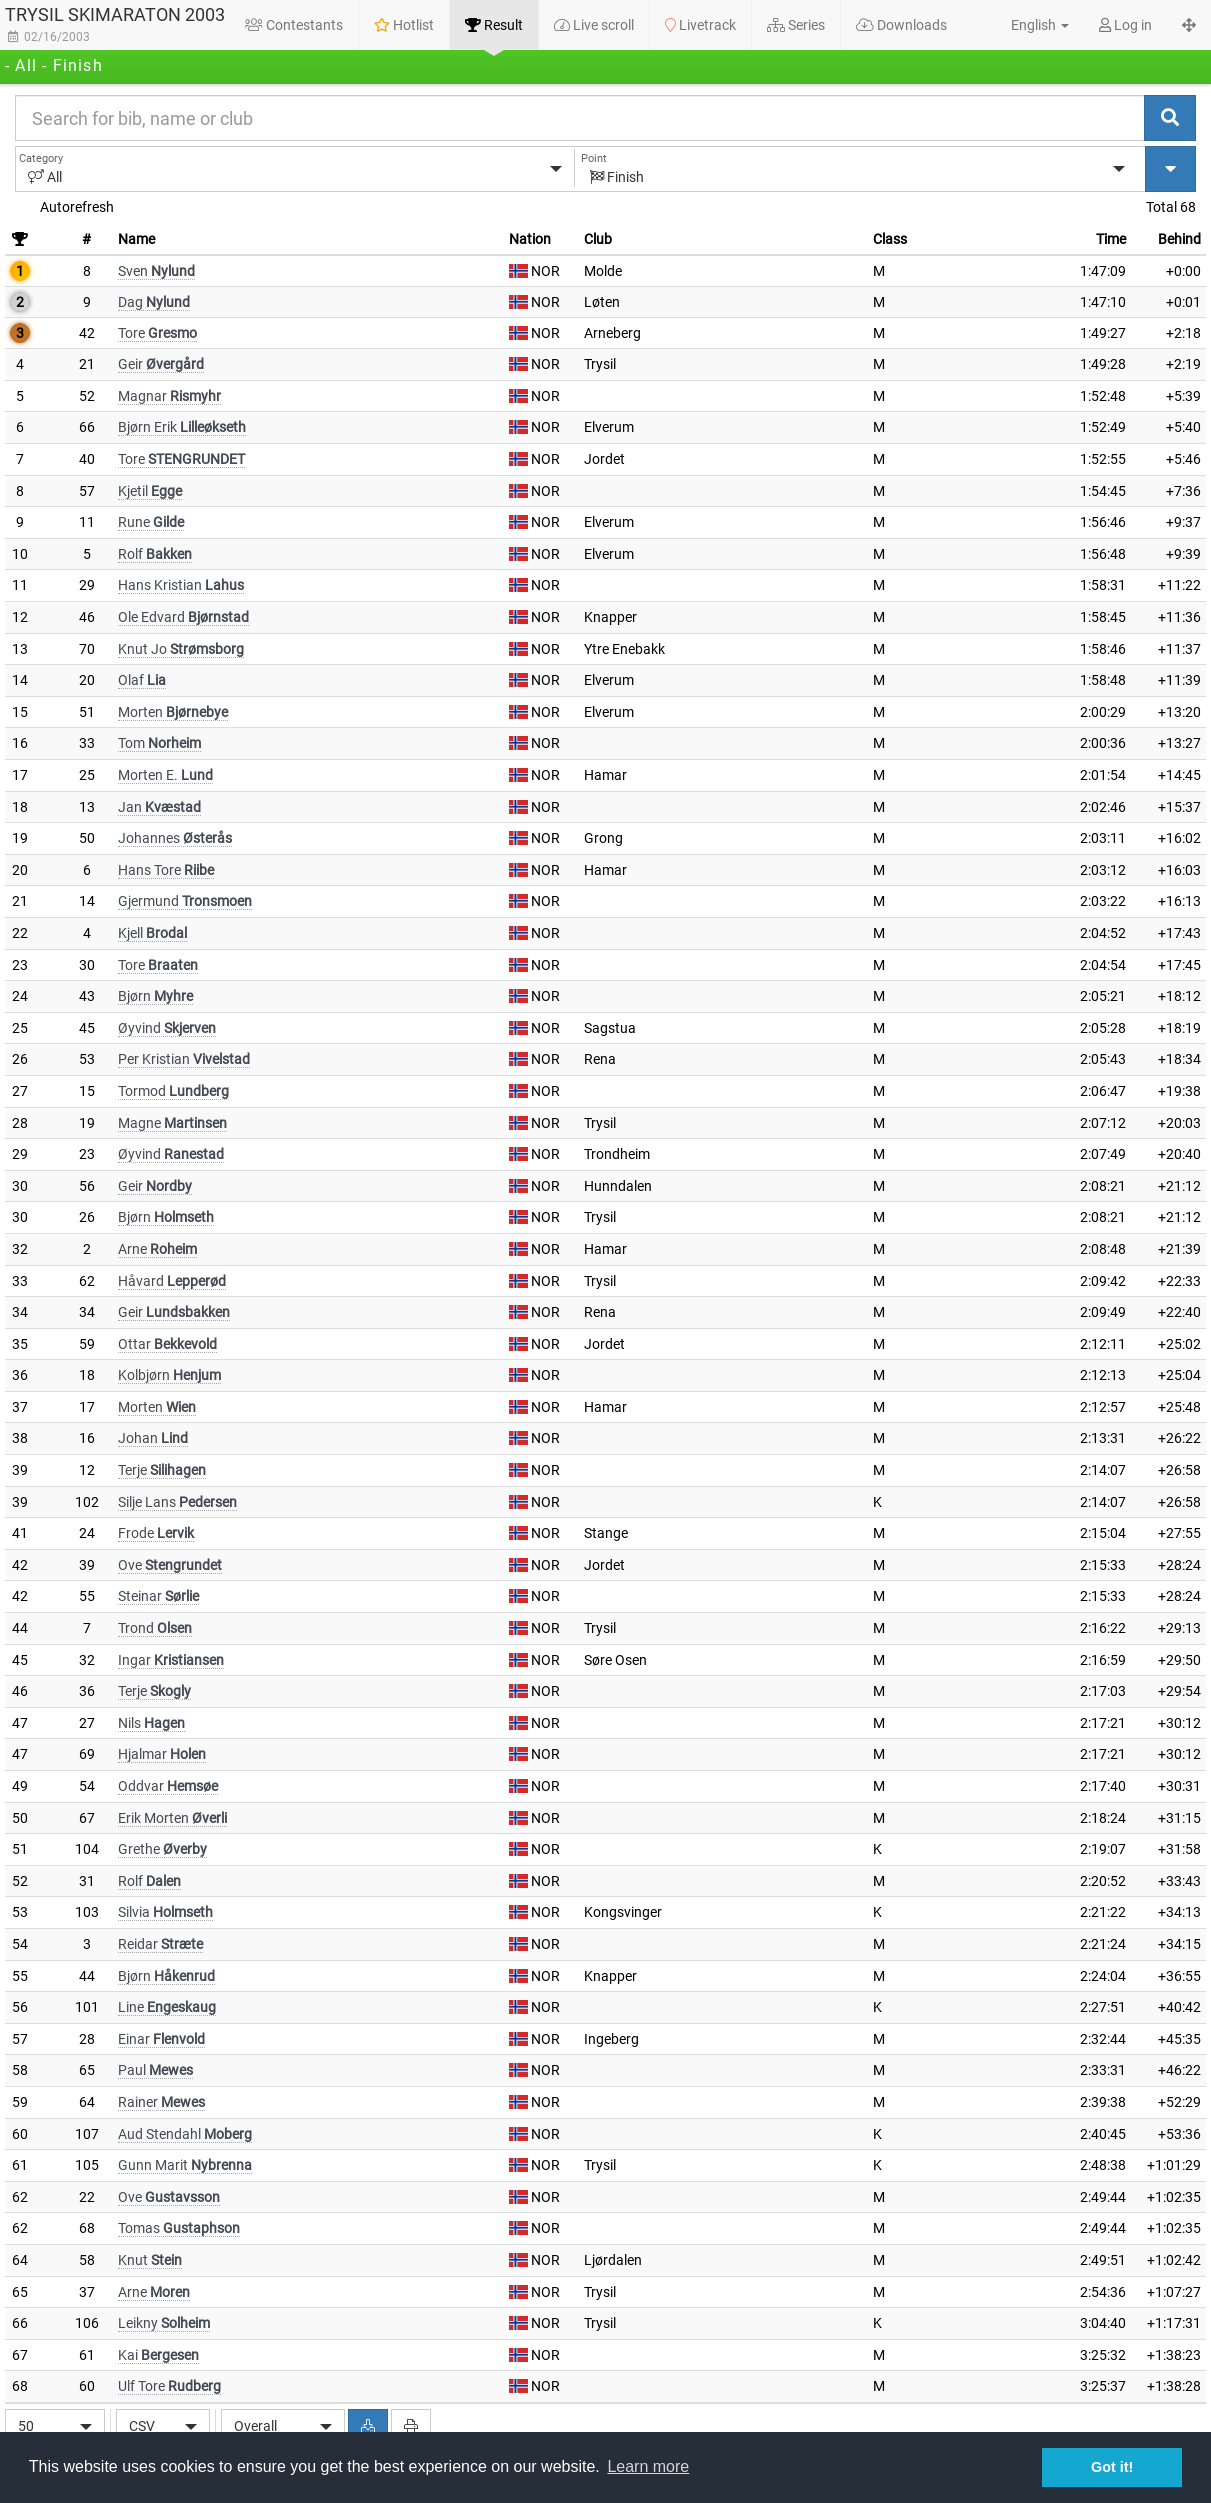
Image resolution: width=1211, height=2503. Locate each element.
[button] (1029, 25)
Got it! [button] (1112, 2467)
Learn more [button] (648, 2466)
